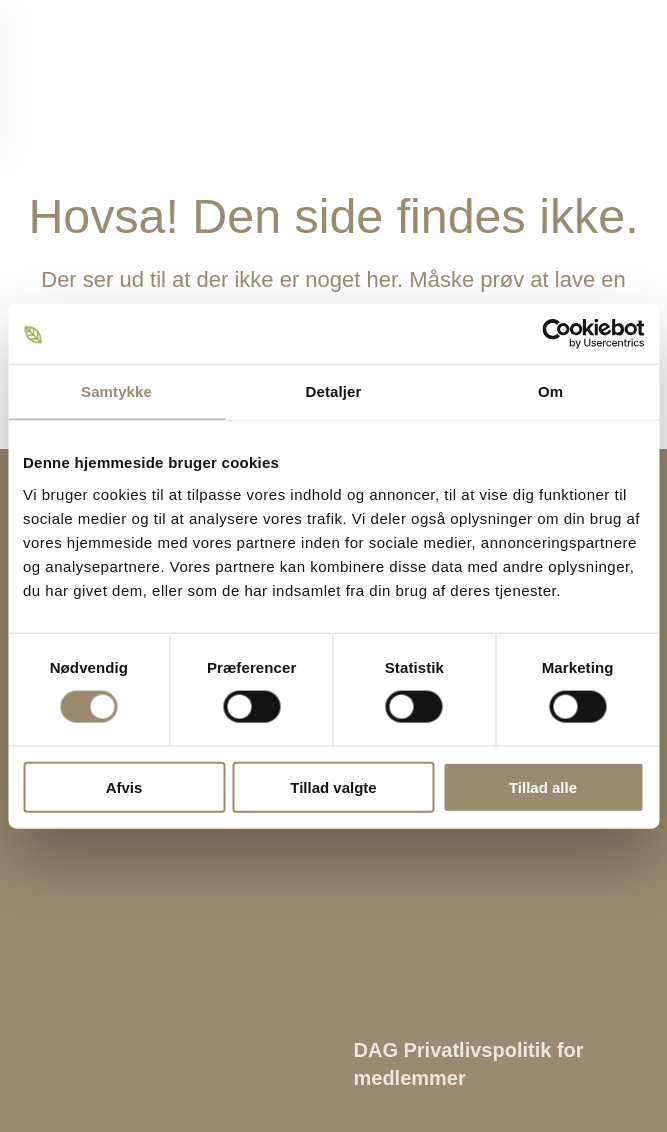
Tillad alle (543, 786)
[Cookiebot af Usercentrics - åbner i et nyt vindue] (556, 334)
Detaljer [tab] (334, 391)
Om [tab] (550, 391)
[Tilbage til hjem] (95, 75)
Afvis (124, 786)
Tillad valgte (333, 786)
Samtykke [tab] (116, 391)
